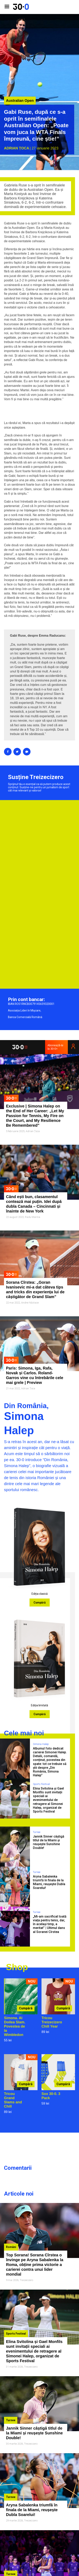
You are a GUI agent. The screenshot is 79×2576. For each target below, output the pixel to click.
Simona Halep (41, 1735)
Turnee (36, 1823)
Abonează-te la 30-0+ (55, 1047)
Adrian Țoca (16, 148)
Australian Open (20, 101)
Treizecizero (26, 2271)
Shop (17, 1959)
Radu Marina (32, 1214)
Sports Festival (41, 1775)
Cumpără (40, 1594)
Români (11, 2238)
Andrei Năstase (30, 1298)
